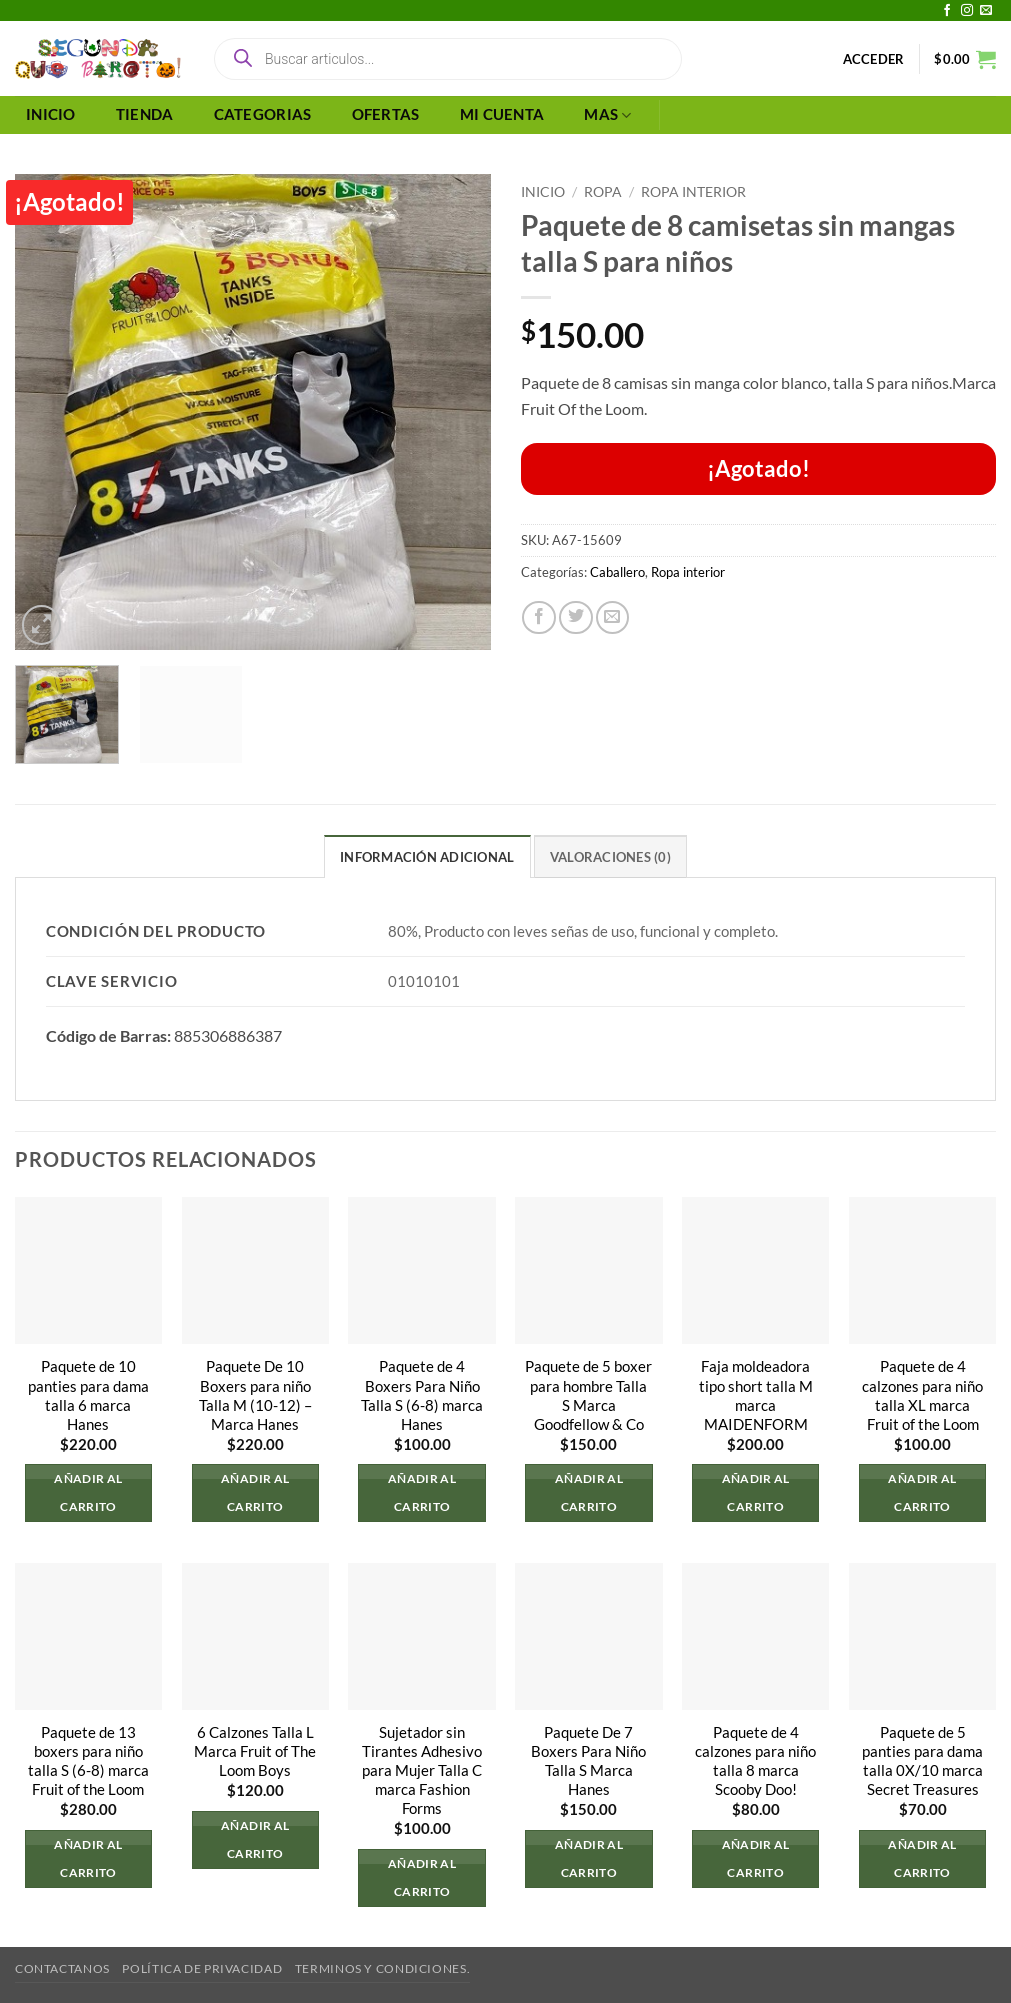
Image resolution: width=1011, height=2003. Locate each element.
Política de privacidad (202, 1969)
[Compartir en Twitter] (576, 618)
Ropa (603, 191)
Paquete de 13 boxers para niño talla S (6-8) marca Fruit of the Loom (88, 1761)
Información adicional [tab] (427, 857)
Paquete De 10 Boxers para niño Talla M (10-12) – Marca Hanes (255, 1396)
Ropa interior (693, 191)
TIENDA (145, 114)
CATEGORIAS (263, 114)
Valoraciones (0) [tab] (610, 857)
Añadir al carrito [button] (88, 1492)
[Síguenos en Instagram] (967, 11)
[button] (874, 59)
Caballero (617, 572)
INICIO (51, 114)
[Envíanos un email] (986, 11)
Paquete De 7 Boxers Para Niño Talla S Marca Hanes (588, 1761)
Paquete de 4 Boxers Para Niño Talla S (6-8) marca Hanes (422, 1396)
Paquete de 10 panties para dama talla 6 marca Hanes (88, 1396)
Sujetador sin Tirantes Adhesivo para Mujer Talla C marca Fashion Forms (422, 1770)
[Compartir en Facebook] (539, 618)
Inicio (543, 191)
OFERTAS (386, 114)
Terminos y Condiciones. (382, 1969)
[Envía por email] (613, 618)
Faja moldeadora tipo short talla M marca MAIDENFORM (756, 1396)
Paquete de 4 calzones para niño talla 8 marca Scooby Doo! (755, 1761)
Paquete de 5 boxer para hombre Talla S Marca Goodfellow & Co (588, 1396)
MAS (607, 115)
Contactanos (62, 1969)
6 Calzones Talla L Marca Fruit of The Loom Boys (255, 1751)
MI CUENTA (502, 114)
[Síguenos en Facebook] (947, 11)
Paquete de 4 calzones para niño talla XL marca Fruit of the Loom (922, 1396)
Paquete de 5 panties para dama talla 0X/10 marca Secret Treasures (922, 1761)
